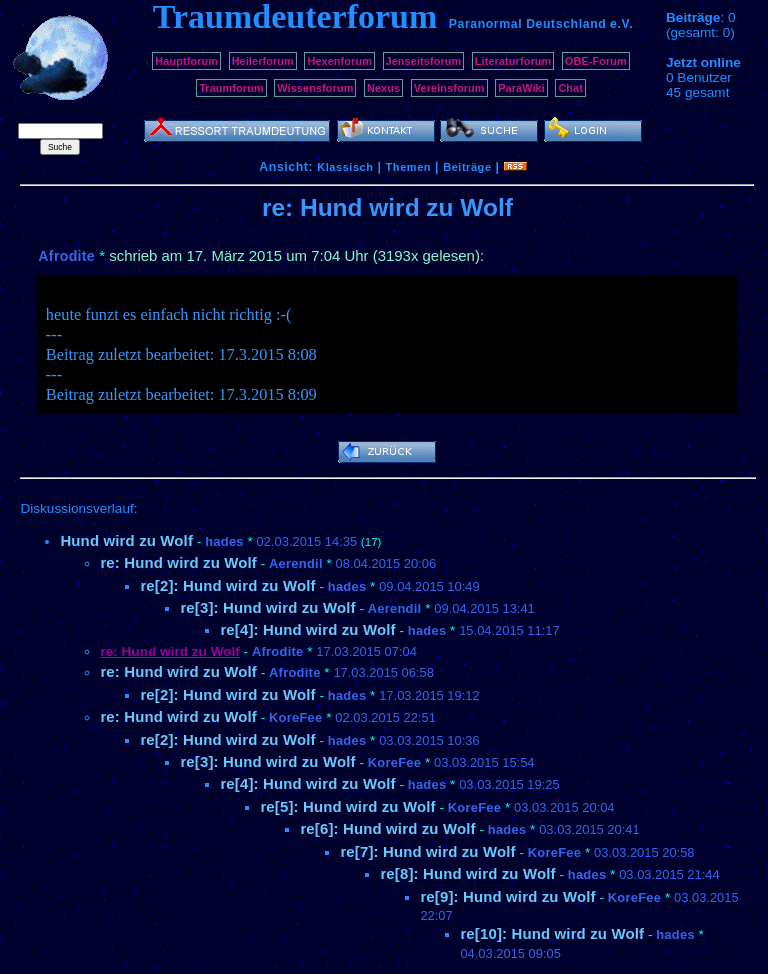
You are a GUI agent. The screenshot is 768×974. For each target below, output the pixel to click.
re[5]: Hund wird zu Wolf (347, 806)
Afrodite (66, 256)
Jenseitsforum (424, 61)
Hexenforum (339, 61)
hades (224, 541)
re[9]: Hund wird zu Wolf (507, 896)
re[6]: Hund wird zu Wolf (387, 828)
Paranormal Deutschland (528, 24)
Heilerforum (263, 61)
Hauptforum (186, 61)
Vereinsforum (449, 88)
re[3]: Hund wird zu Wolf (267, 607)
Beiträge (467, 167)
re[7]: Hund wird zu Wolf (427, 851)
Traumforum (231, 88)
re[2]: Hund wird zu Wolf (227, 585)
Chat (570, 88)
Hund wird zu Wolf (126, 540)
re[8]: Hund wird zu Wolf (467, 873)
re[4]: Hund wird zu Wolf (307, 629)
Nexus (383, 88)
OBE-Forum (596, 61)
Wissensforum (315, 88)
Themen (408, 167)
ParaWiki (521, 88)
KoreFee (295, 717)
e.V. (621, 24)
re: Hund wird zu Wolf (178, 562)
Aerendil (296, 563)
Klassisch (345, 167)
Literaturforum (513, 61)
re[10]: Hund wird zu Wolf (552, 933)
